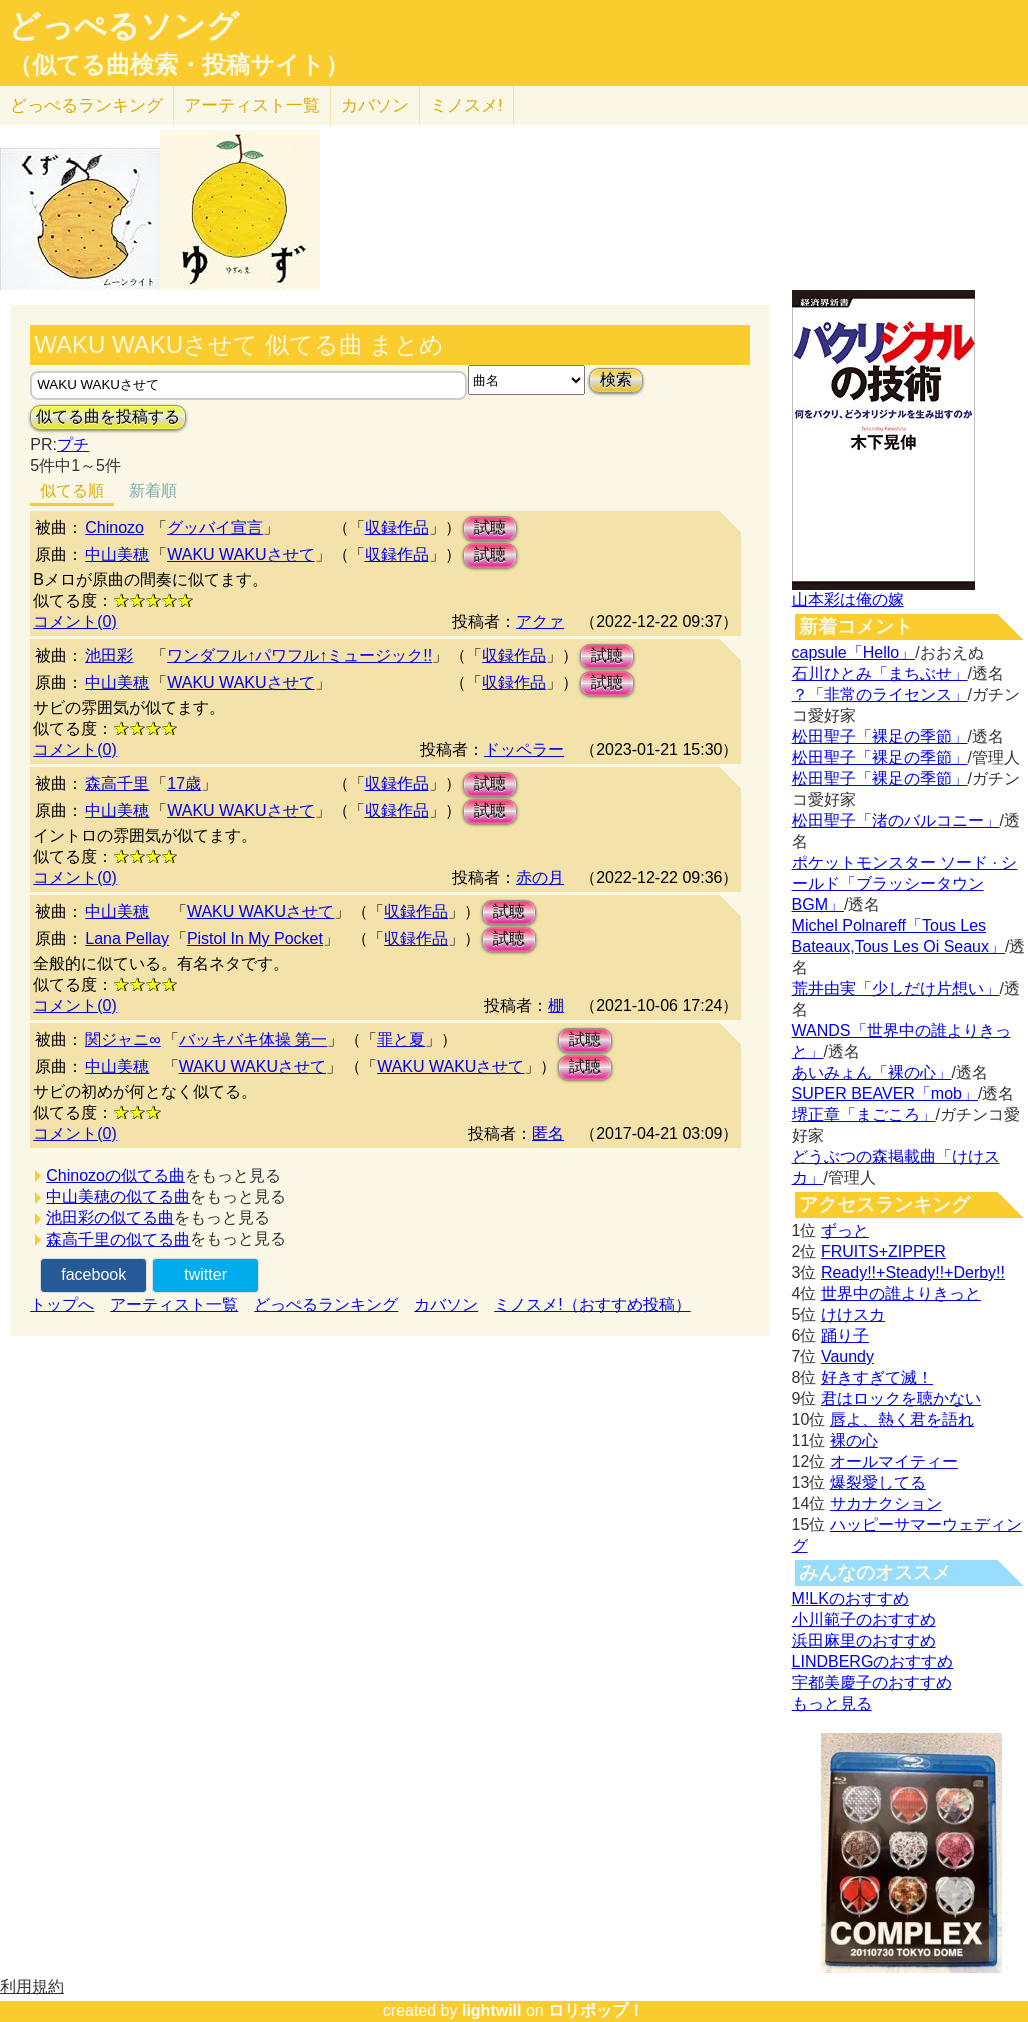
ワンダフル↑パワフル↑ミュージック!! (299, 655)
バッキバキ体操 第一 (253, 1039)
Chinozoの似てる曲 (115, 1175)
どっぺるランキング (326, 1304)
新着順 (153, 490)
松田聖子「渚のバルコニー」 (896, 820)
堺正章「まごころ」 (864, 1114)
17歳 (184, 783)
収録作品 (397, 527)
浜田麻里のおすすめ (864, 1640)
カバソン (375, 105)
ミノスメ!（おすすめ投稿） (592, 1304)
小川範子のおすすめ (864, 1619)
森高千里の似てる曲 (118, 1239)
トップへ (62, 1304)
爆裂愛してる (878, 1482)
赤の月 (540, 877)
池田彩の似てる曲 (110, 1217)
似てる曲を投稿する (108, 416)
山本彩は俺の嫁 (848, 599)
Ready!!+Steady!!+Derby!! (913, 1272)
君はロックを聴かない (901, 1398)
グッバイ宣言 (215, 527)
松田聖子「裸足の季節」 (880, 736)
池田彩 (109, 655)
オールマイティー (894, 1461)
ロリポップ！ (596, 2010)
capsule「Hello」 (854, 652)
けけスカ (853, 1314)
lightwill (492, 2010)
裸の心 (854, 1440)
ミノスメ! (466, 105)
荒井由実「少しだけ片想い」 (896, 988)
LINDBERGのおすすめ (873, 1661)
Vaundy (847, 1356)
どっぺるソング (123, 26)
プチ (73, 444)
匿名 (548, 1133)
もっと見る (832, 1703)
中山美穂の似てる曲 (118, 1196)
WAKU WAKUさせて (240, 554)
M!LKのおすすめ (850, 1598)
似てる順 (72, 490)
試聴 (490, 527)
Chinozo (114, 527)
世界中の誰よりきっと (901, 1293)
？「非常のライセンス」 (880, 694)
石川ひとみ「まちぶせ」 (880, 673)
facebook (93, 1274)
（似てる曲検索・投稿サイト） (178, 65)
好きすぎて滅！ (877, 1377)
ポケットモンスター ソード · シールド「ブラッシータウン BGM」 (905, 883)
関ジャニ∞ (122, 1039)
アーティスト (252, 105)
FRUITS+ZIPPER (883, 1251)
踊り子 (845, 1335)
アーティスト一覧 (174, 1304)
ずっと (845, 1230)
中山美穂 (117, 554)
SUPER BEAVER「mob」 (885, 1093)
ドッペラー (524, 749)
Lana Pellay (127, 938)
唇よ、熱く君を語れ (902, 1419)
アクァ (540, 621)
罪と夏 (401, 1039)
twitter (205, 1274)
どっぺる (86, 105)
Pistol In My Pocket (255, 938)
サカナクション (886, 1503)
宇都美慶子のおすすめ (872, 1682)
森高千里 (117, 783)
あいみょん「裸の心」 (872, 1072)
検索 (616, 379)
